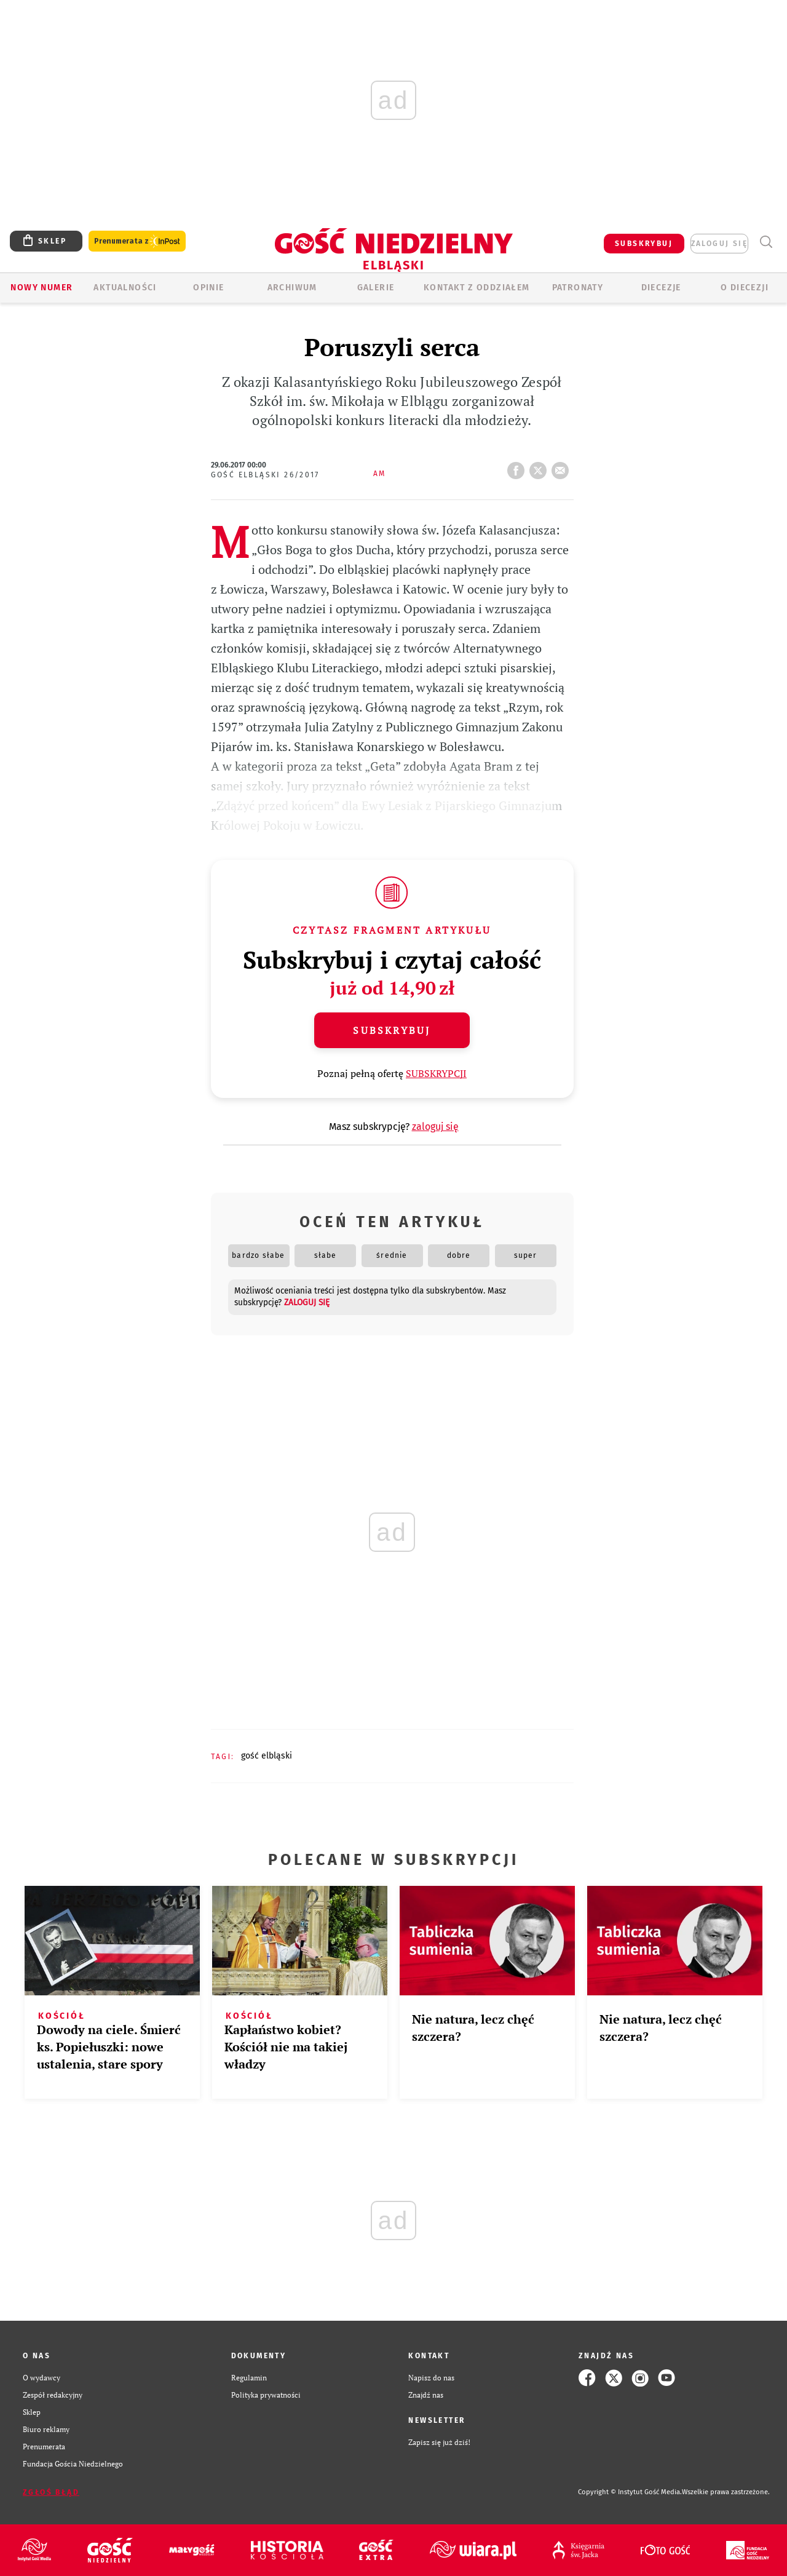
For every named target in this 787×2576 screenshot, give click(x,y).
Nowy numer (41, 287)
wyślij (563, 467)
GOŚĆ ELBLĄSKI (266, 1756)
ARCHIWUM (292, 287)
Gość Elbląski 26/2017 (265, 475)
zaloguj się (719, 243)
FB (518, 467)
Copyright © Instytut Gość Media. (630, 2492)
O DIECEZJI (745, 287)
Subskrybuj (391, 1030)
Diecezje (661, 287)
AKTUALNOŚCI (124, 287)
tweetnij (540, 467)
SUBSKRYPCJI (436, 1073)
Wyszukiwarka (765, 242)
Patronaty (578, 287)
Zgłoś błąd (51, 2492)
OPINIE (208, 287)
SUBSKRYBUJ (644, 243)
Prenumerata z (137, 241)
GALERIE (376, 287)
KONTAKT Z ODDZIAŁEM (477, 287)
